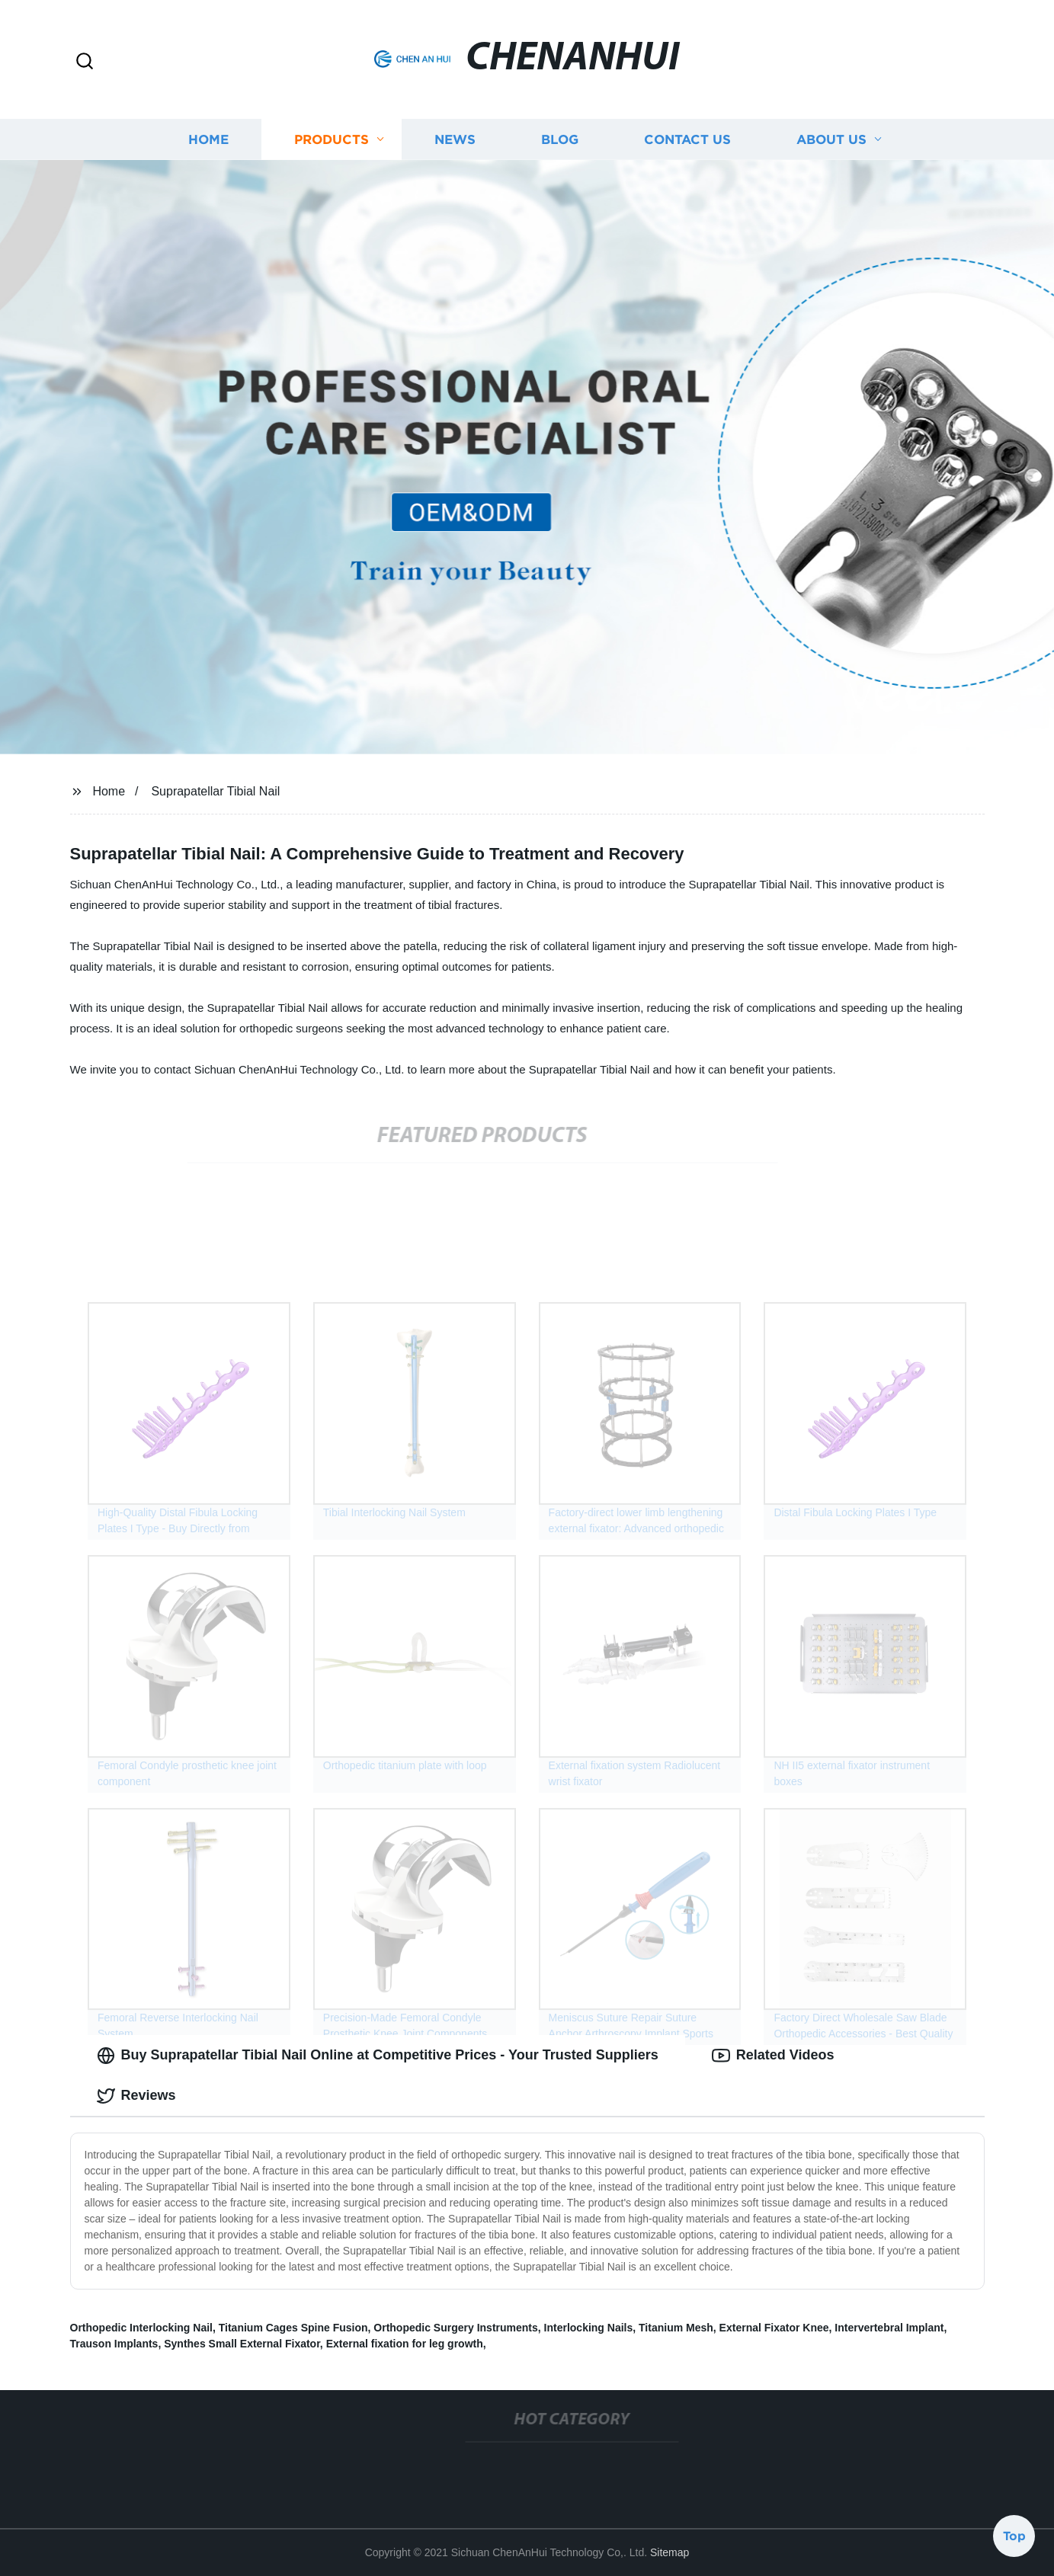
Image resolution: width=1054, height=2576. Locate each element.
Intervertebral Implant (889, 2328)
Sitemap (669, 2552)
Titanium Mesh (676, 2328)
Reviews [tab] (136, 2096)
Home (208, 139)
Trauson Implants (114, 2344)
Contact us (687, 139)
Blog (559, 139)
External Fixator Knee (774, 2328)
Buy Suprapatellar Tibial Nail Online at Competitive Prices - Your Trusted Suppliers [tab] (377, 2055)
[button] (84, 62)
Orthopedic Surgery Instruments (455, 2328)
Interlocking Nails (588, 2328)
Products (331, 139)
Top (1014, 2535)
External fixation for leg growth (404, 2344)
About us (831, 139)
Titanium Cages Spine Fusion (293, 2328)
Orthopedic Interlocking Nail (141, 2328)
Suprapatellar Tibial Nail (215, 791)
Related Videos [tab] (773, 2055)
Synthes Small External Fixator (242, 2344)
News (455, 139)
